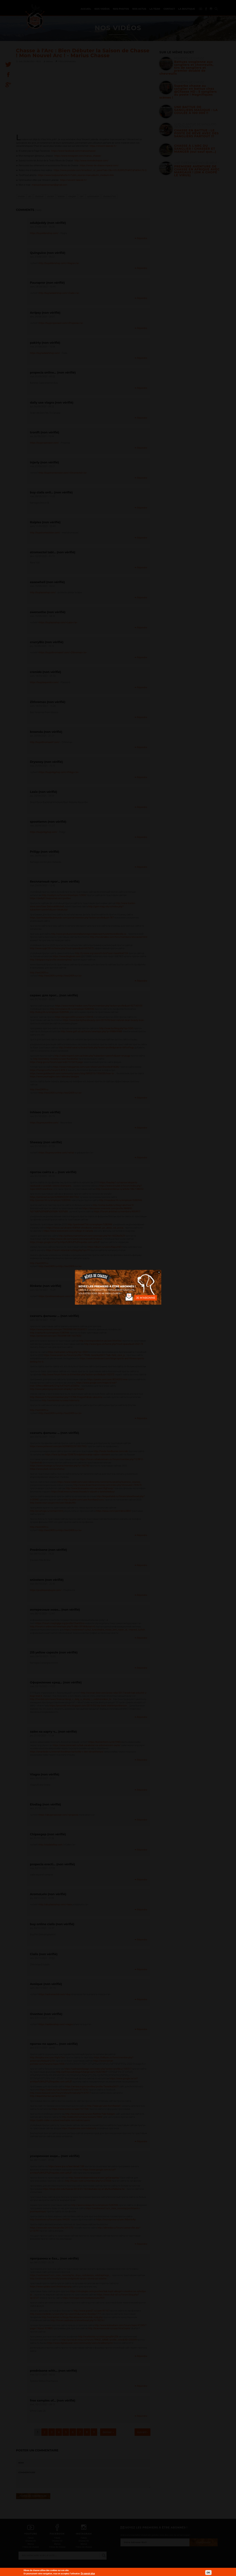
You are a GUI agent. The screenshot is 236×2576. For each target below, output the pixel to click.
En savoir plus (88, 2573)
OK (208, 2572)
